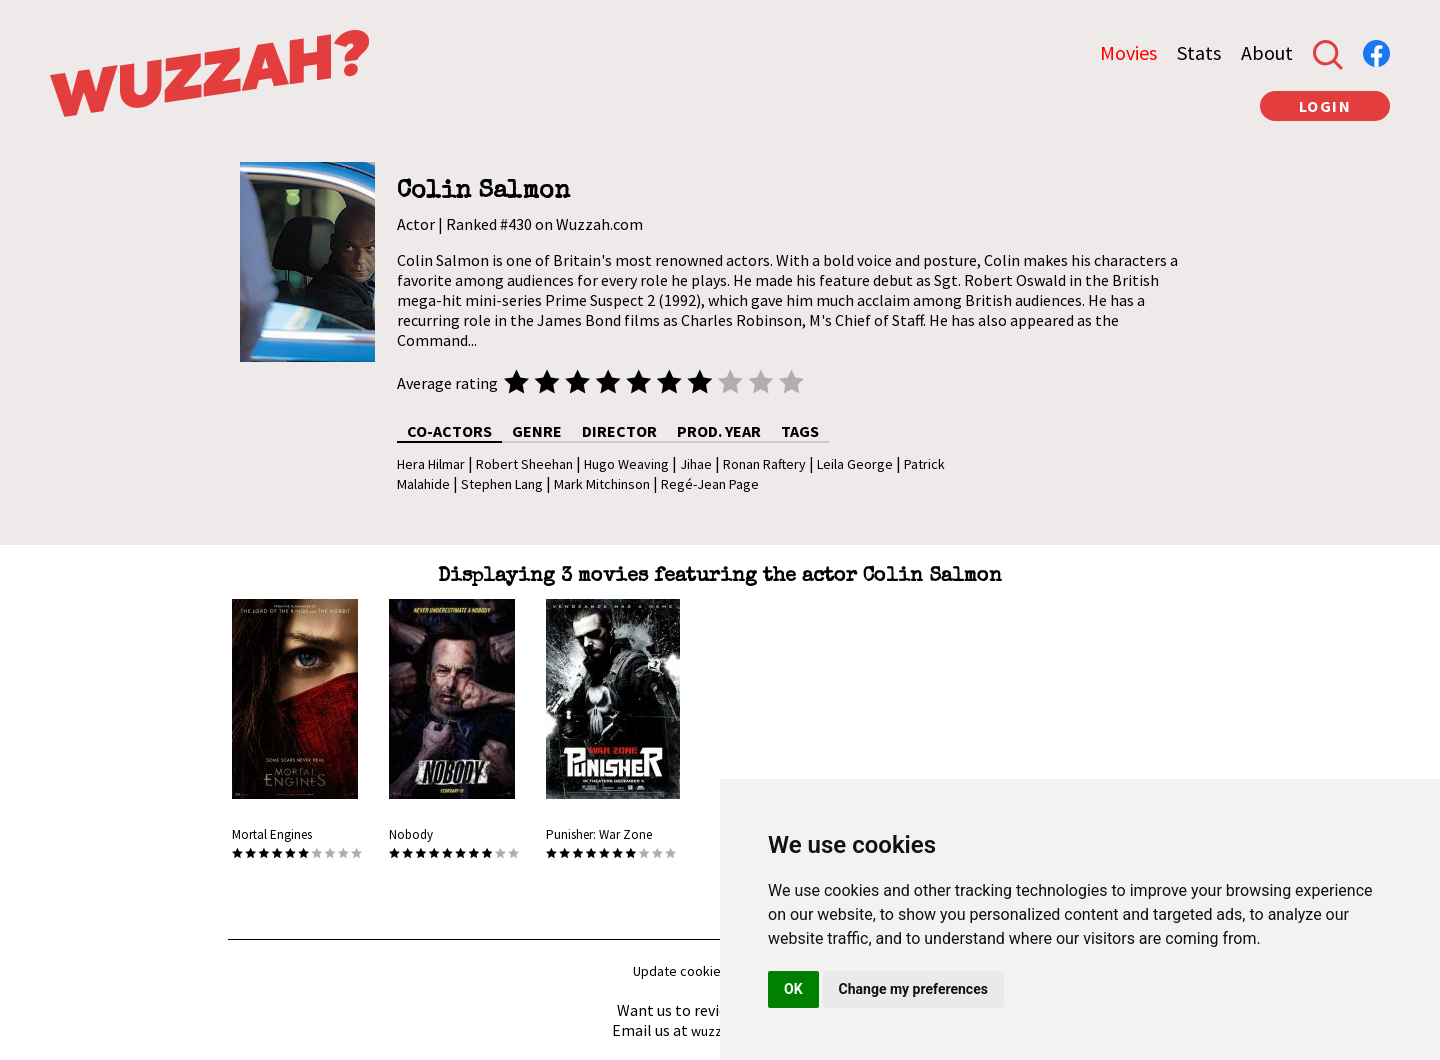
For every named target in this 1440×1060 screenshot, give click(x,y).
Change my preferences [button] (913, 989)
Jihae (696, 464)
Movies (1128, 52)
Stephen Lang (502, 484)
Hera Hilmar (431, 464)
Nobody (411, 834)
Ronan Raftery (764, 464)
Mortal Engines (272, 834)
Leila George (855, 464)
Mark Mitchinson (602, 484)
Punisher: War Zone (599, 834)
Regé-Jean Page (710, 484)
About (1267, 52)
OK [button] (793, 989)
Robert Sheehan (524, 464)
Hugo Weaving (626, 464)
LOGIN (1325, 106)
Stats (1199, 52)
